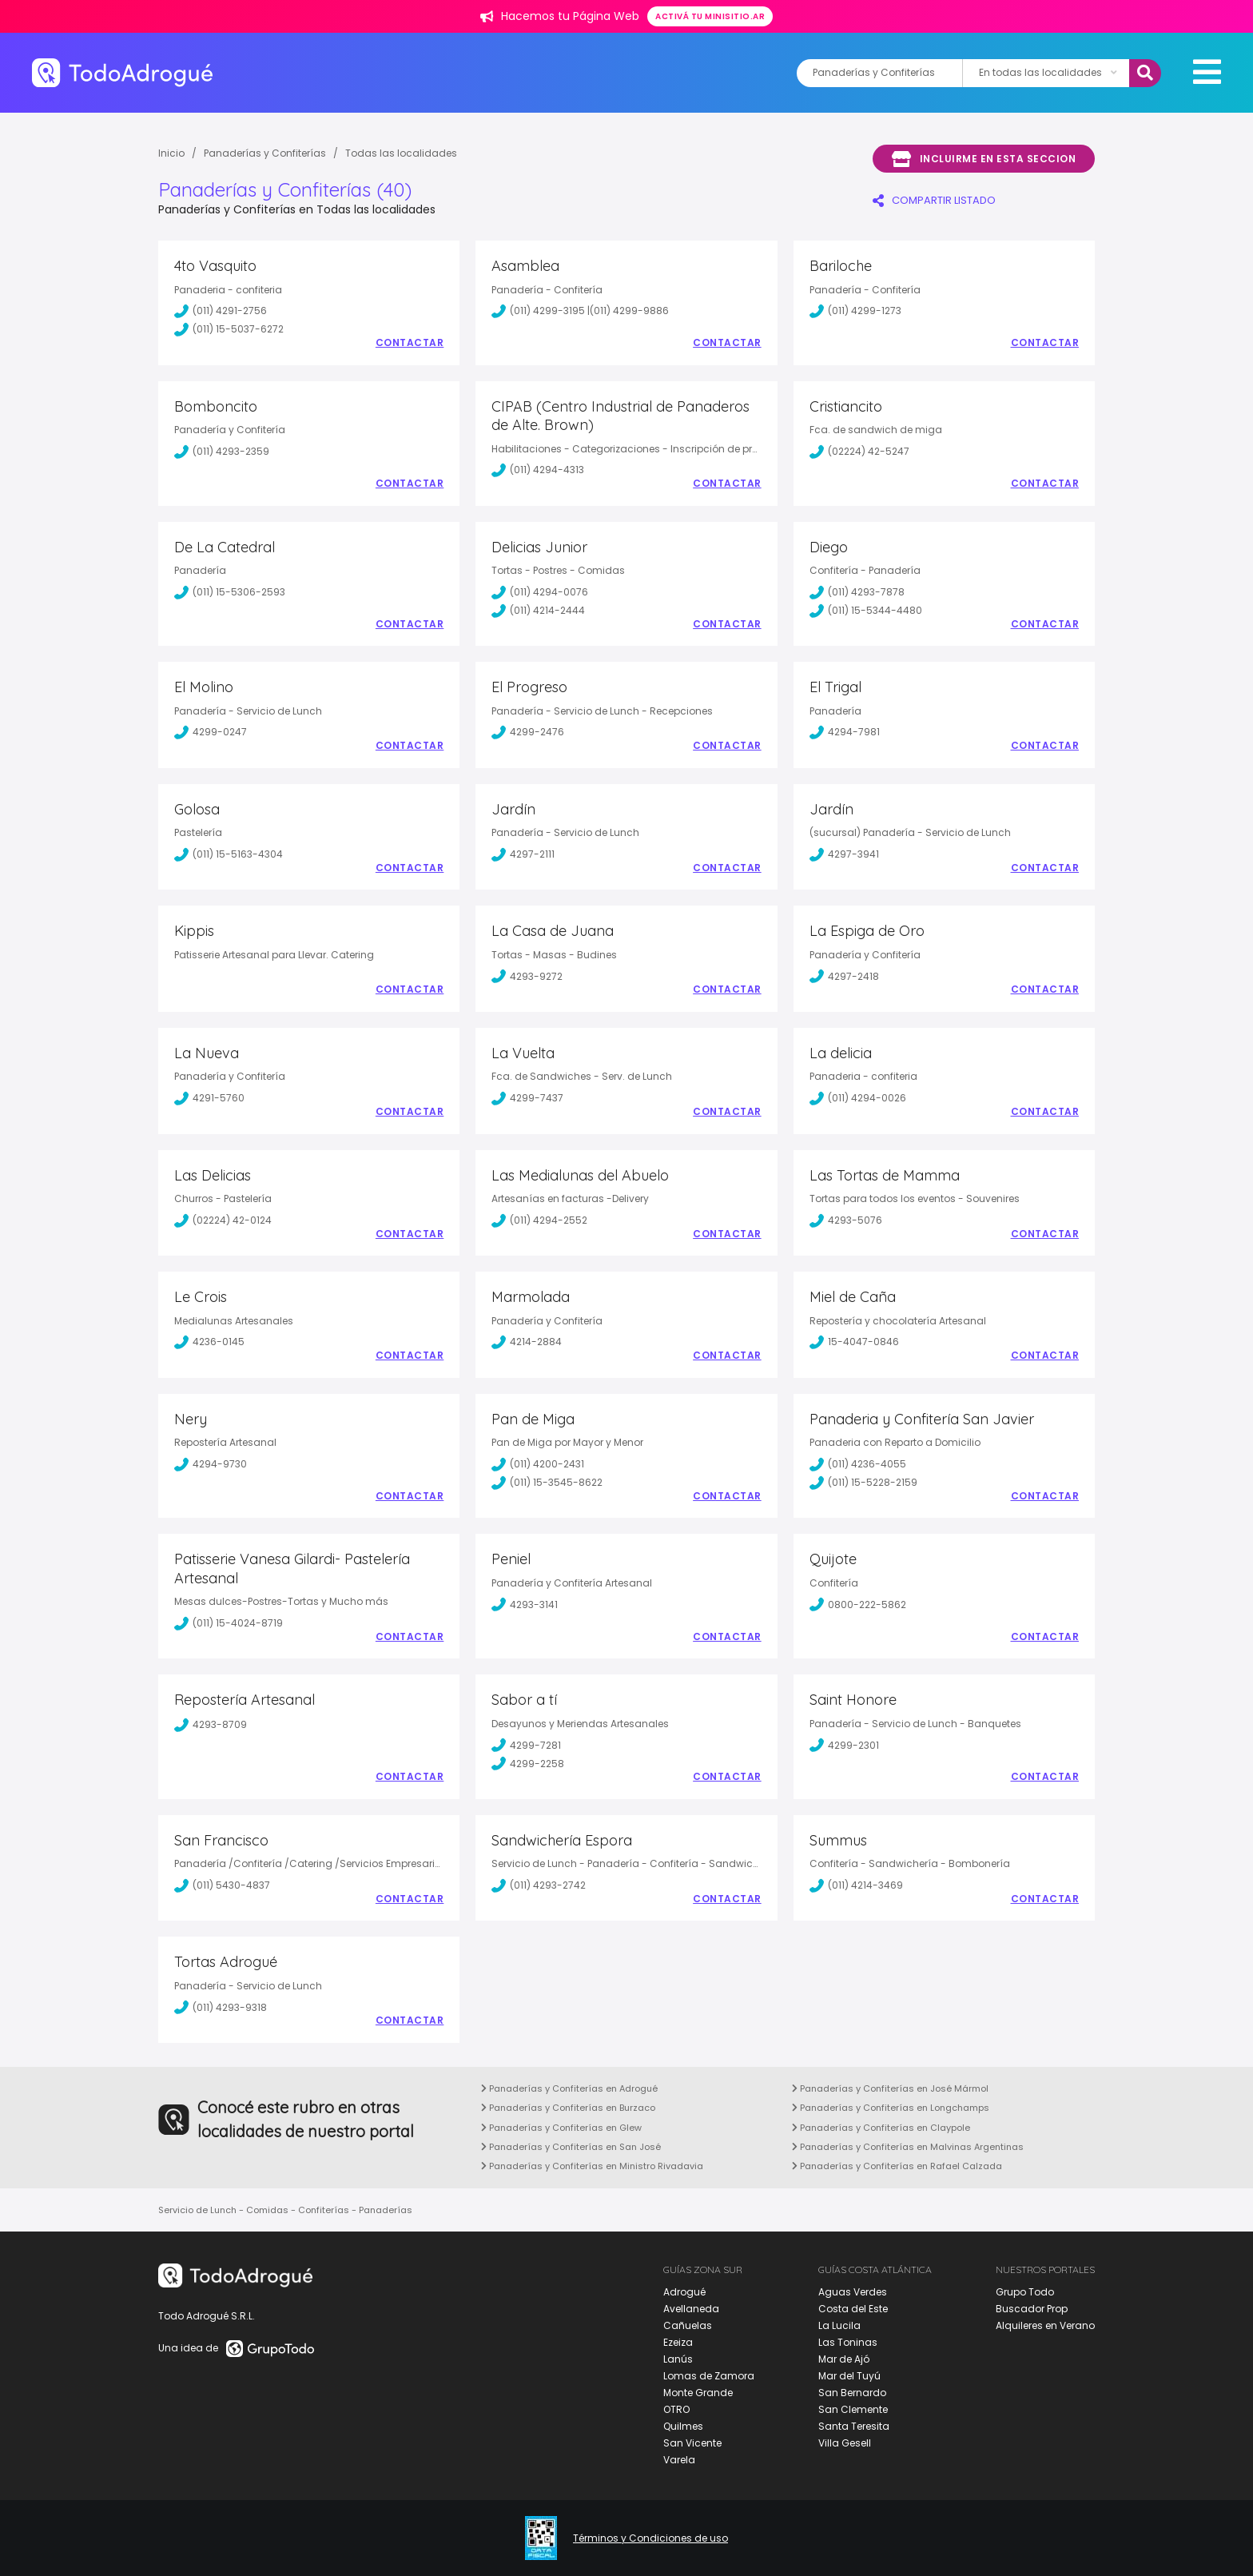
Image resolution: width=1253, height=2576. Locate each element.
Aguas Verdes (852, 2292)
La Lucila (839, 2325)
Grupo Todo (1025, 2292)
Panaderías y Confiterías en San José (571, 2146)
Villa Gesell (844, 2443)
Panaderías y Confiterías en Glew (561, 2127)
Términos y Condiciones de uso (650, 2538)
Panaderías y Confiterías (265, 153)
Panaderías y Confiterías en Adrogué (569, 2088)
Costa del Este (853, 2308)
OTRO (676, 2409)
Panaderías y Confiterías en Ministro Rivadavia (592, 2166)
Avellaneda (691, 2308)
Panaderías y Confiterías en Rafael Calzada (897, 2166)
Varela (679, 2460)
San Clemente (853, 2409)
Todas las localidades (401, 153)
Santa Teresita (853, 2426)
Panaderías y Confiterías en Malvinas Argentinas (908, 2146)
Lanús (678, 2359)
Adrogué (684, 2292)
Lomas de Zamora (708, 2376)
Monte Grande (698, 2392)
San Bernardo (852, 2392)
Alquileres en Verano (1045, 2325)
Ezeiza (678, 2342)
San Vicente (692, 2443)
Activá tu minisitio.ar (710, 16)
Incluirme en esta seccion (984, 159)
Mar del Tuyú (849, 2376)
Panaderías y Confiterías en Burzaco (568, 2107)
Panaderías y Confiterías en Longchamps (890, 2107)
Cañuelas (687, 2325)
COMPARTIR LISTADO (934, 200)
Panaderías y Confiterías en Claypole (881, 2127)
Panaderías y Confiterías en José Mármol (890, 2088)
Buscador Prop (1032, 2308)
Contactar (410, 342)
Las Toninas (847, 2342)
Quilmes (683, 2426)
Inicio (171, 153)
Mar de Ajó (843, 2359)
